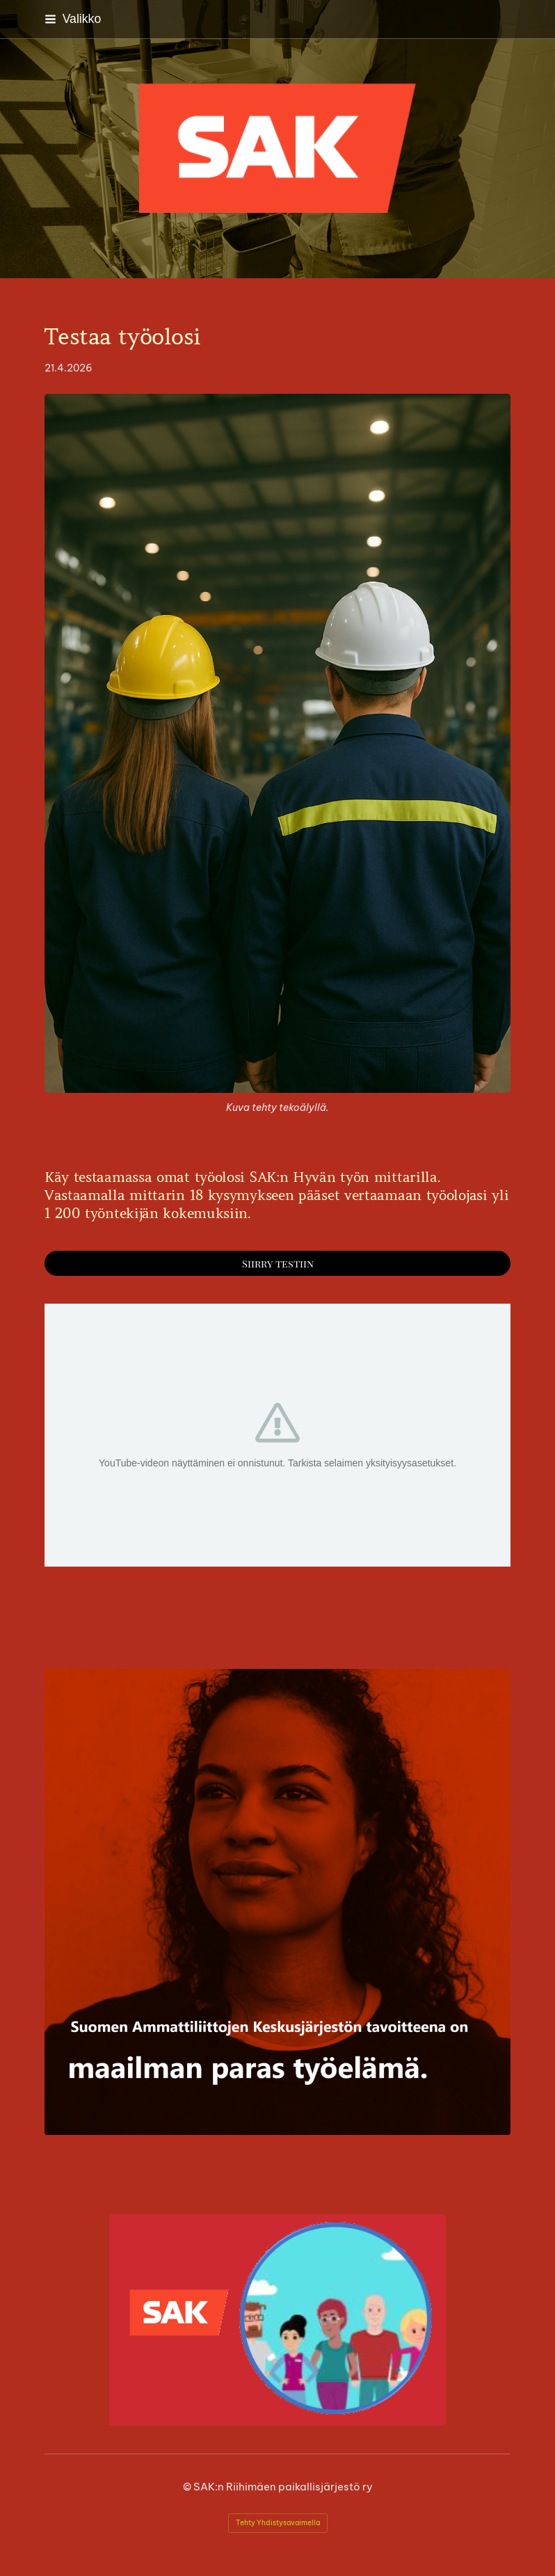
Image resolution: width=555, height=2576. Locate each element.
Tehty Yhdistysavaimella (278, 2522)
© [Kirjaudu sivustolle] (188, 2486)
